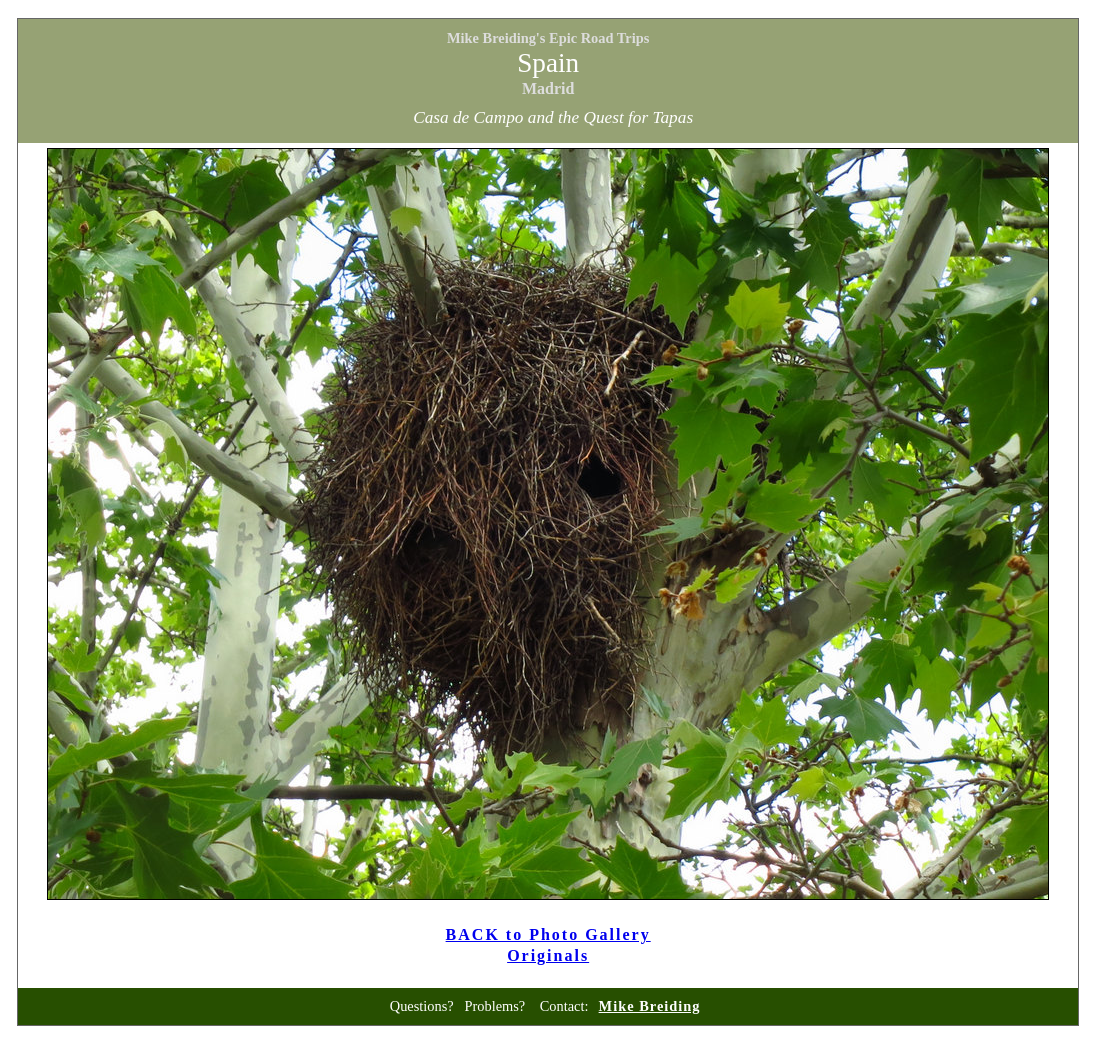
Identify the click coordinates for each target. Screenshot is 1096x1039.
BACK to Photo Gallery (548, 934)
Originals (548, 955)
